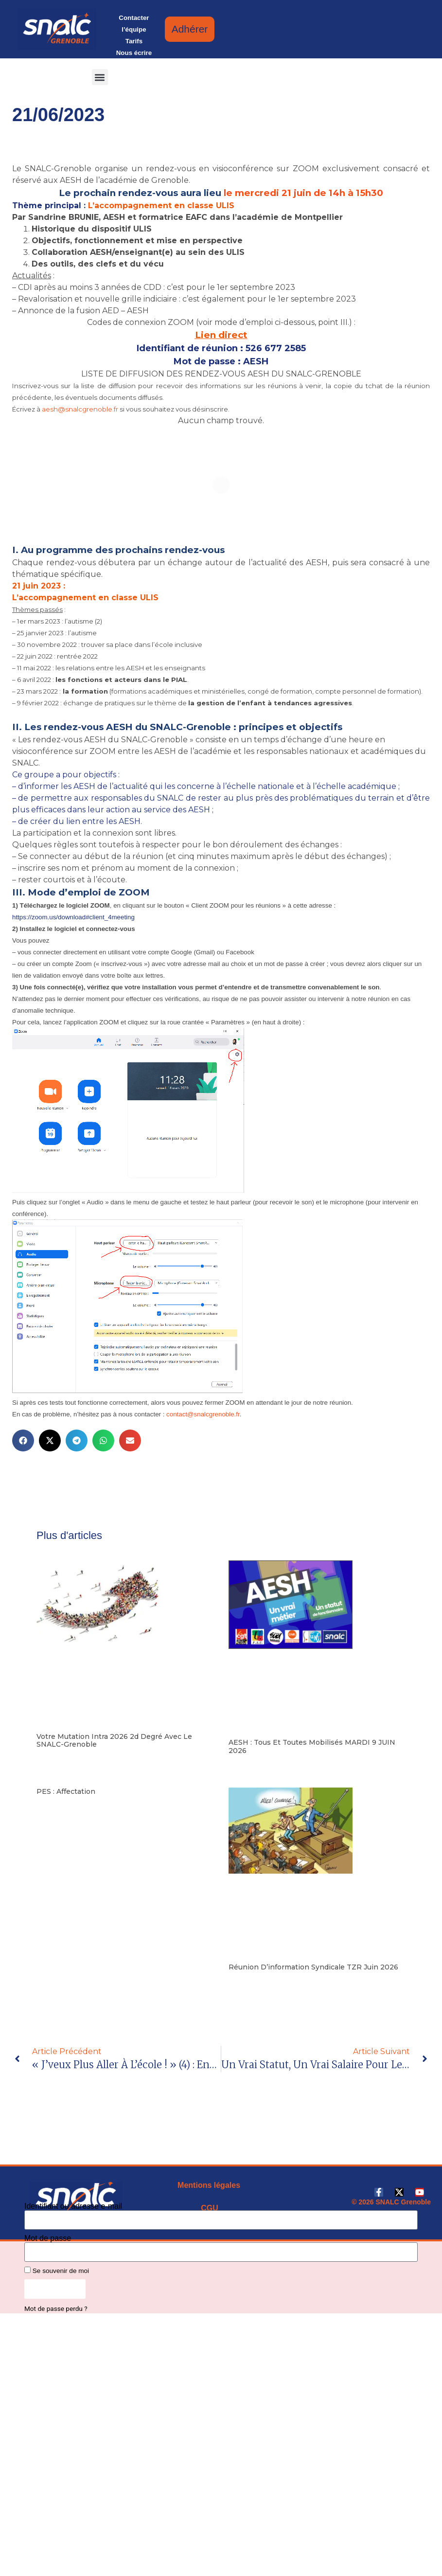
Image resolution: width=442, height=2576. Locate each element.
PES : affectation (65, 1791)
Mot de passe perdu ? (56, 2308)
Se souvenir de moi (56, 2270)
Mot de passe (47, 2238)
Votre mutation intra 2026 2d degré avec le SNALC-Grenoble (114, 1740)
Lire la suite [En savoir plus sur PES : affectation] (52, 1806)
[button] (100, 77)
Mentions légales (208, 2185)
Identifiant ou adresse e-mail (73, 2206)
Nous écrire (134, 52)
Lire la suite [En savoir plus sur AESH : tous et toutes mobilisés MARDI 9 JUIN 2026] (245, 1765)
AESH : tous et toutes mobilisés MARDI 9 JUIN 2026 (312, 1746)
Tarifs (133, 41)
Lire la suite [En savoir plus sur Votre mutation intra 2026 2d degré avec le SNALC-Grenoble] (52, 1759)
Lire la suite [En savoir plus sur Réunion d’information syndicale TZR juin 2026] (245, 1982)
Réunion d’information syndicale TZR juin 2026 (313, 1967)
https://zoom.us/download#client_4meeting (73, 917)
